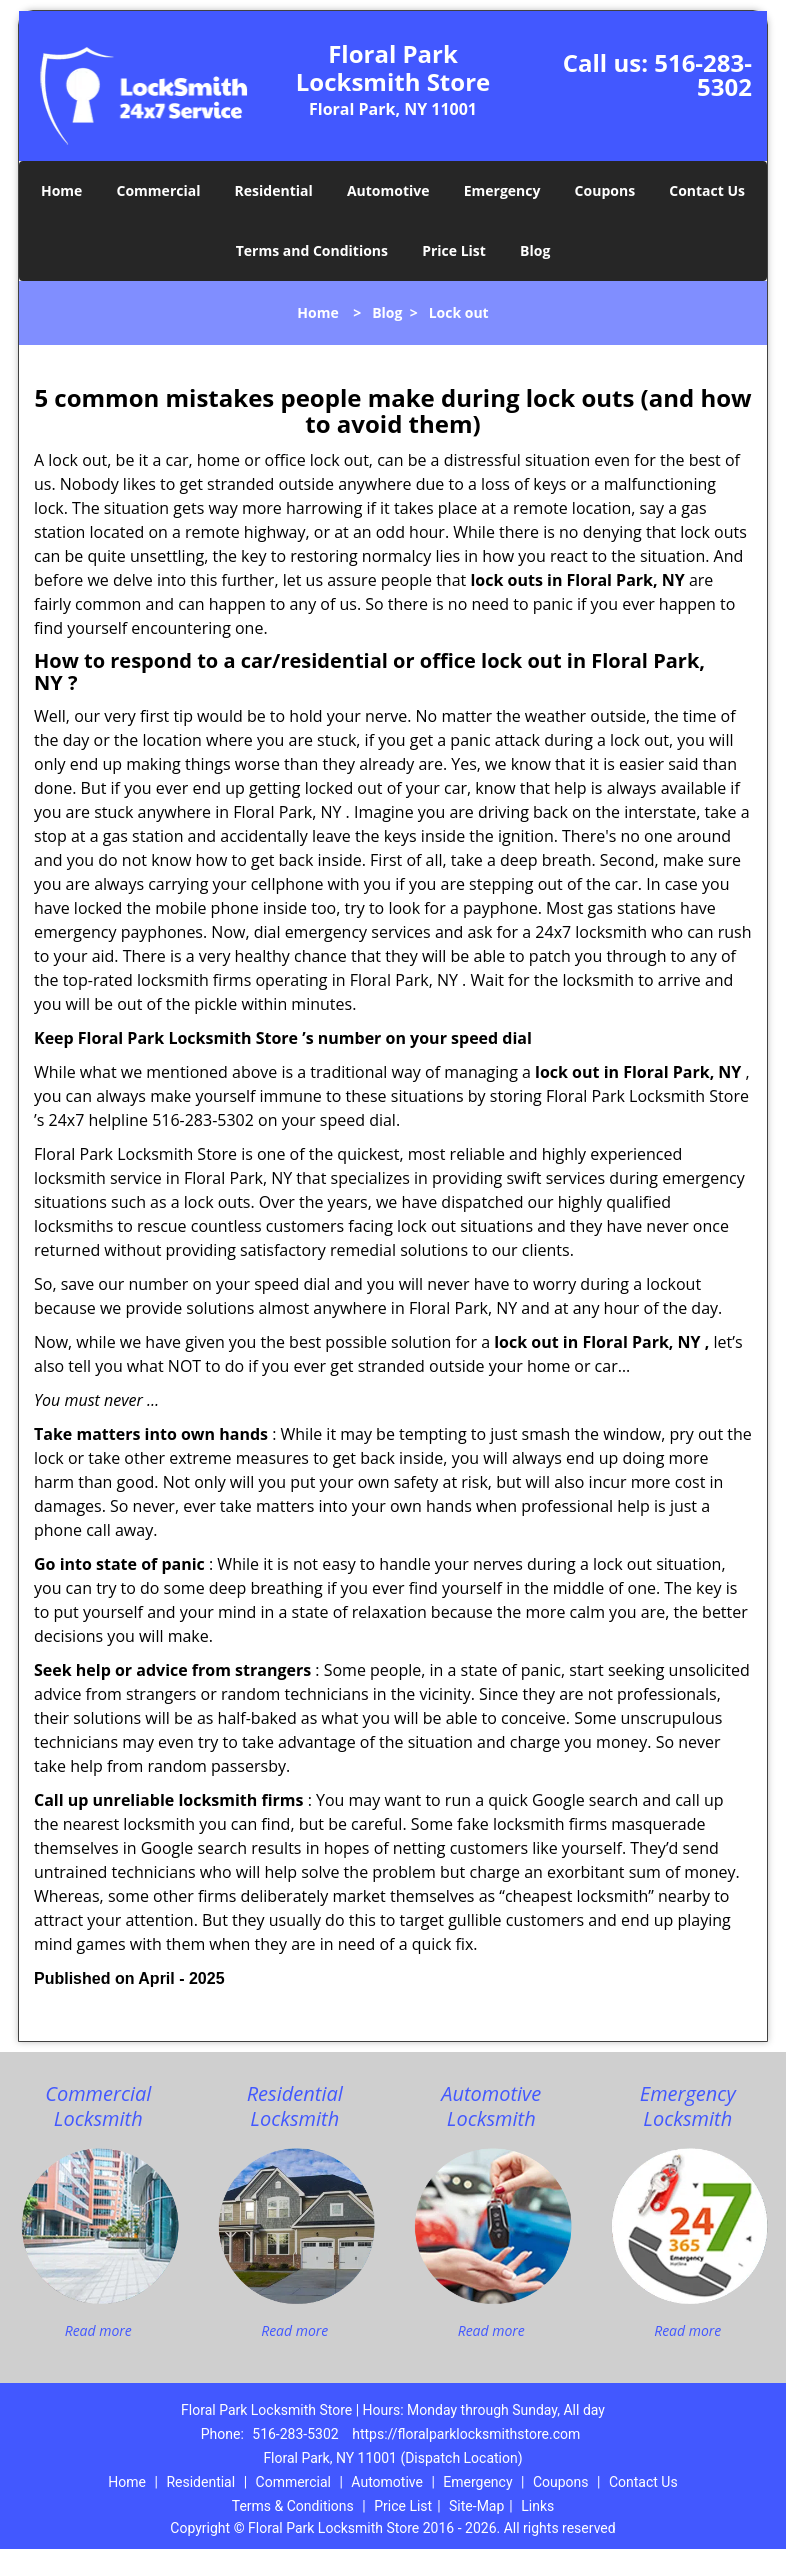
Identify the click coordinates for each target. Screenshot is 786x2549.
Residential (274, 190)
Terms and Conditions (312, 250)
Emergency (502, 190)
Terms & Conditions (293, 2506)
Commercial (159, 190)
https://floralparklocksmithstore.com (466, 2434)
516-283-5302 (703, 74)
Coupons (605, 190)
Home (61, 190)
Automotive (388, 190)
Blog (535, 250)
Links (537, 2506)
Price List (454, 250)
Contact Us (707, 190)
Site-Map (476, 2506)
